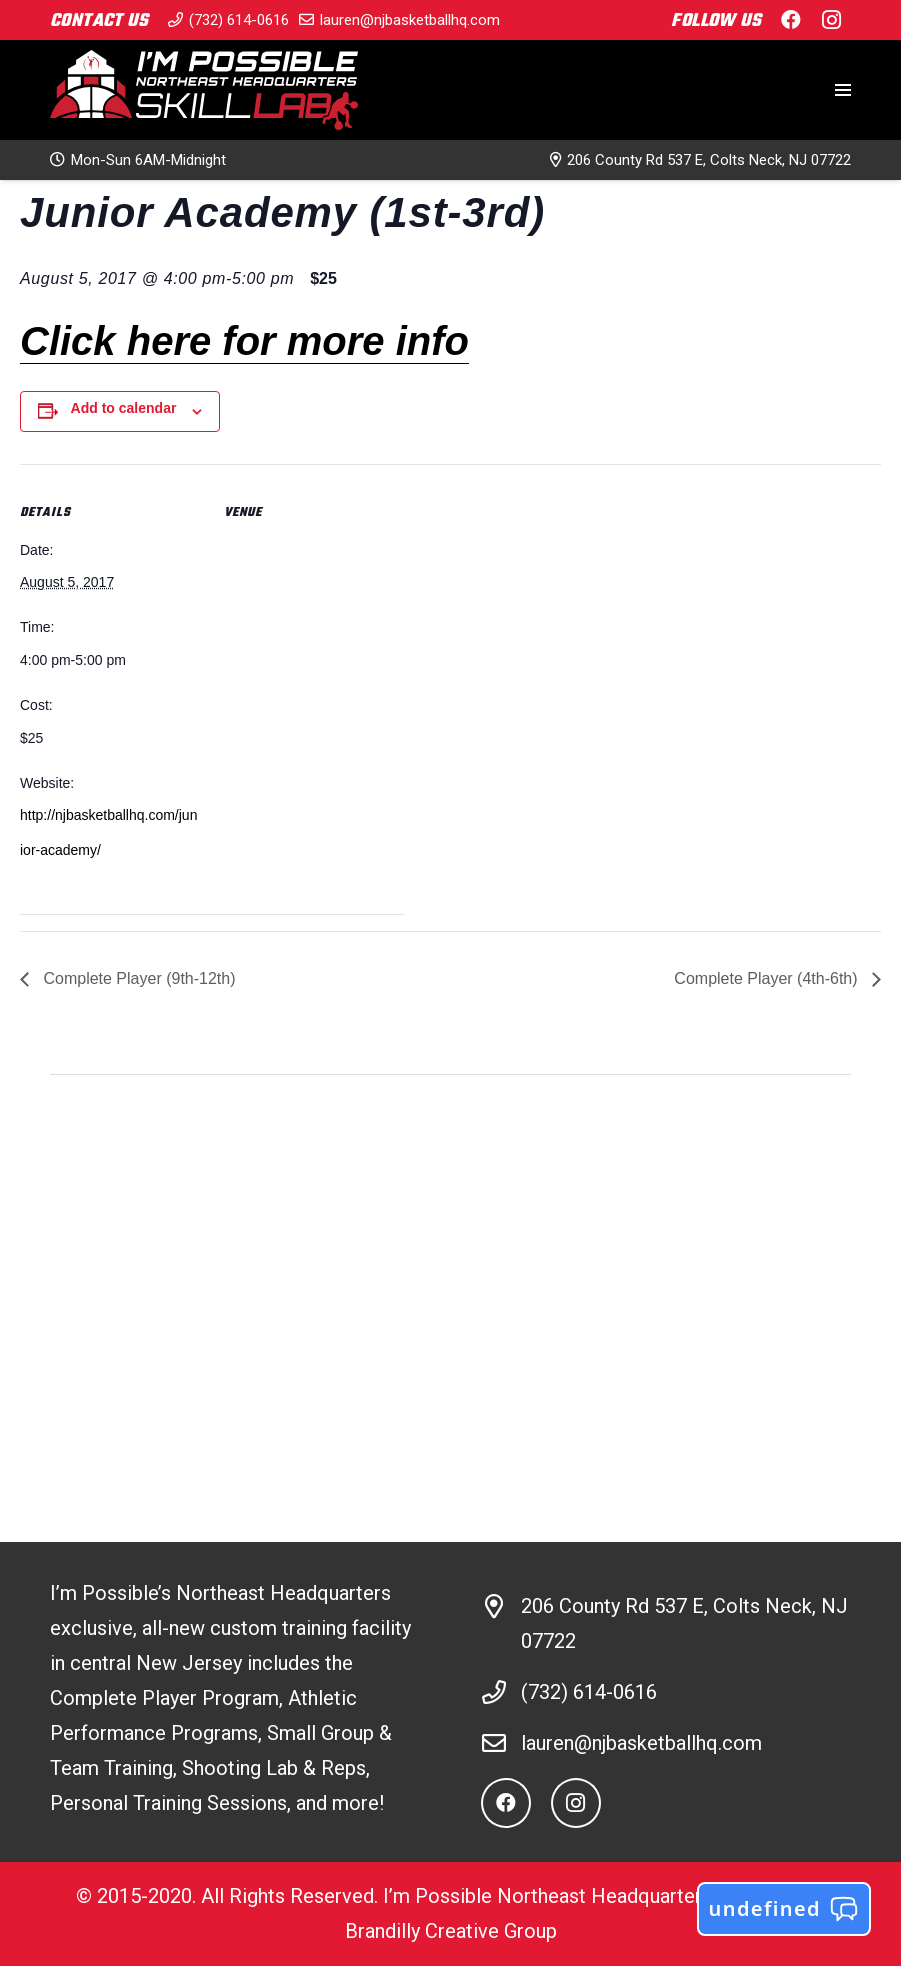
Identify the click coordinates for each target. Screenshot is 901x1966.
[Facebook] (506, 1803)
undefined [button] (784, 1909)
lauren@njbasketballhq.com (641, 1743)
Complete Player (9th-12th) (137, 978)
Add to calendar (124, 408)
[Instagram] (576, 1803)
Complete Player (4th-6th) (768, 978)
